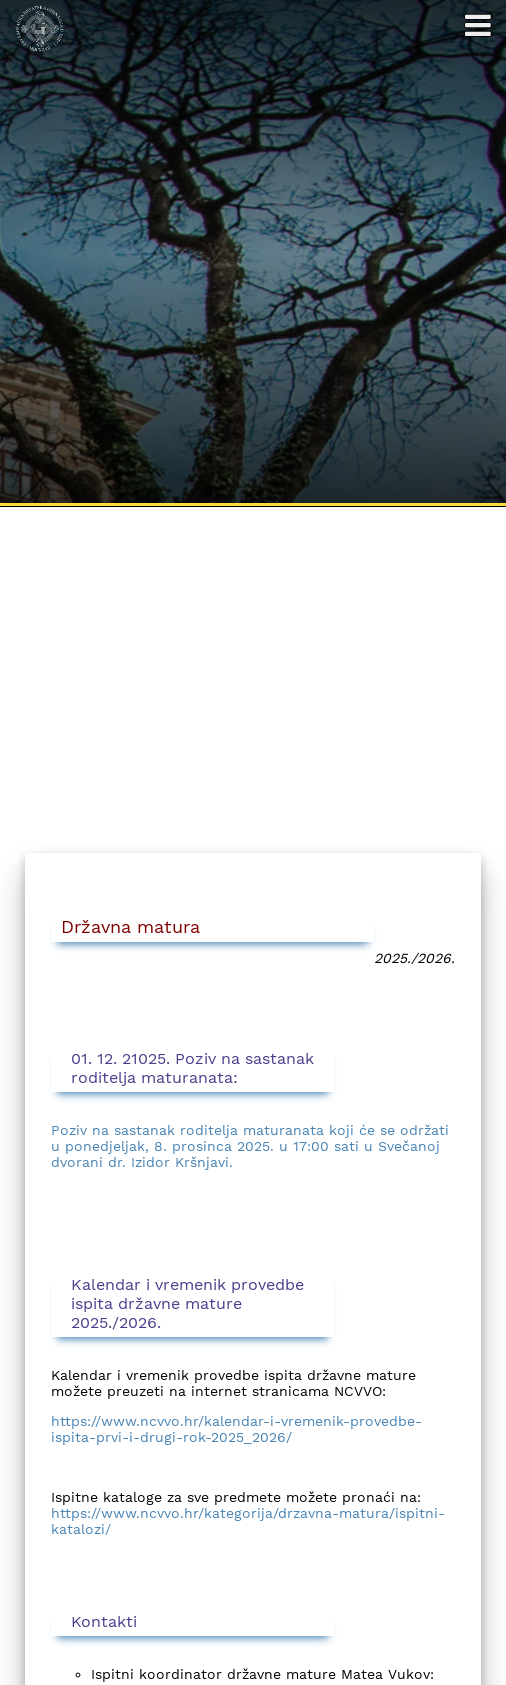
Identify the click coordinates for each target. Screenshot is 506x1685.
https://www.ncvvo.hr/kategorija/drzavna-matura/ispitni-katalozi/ (248, 1521)
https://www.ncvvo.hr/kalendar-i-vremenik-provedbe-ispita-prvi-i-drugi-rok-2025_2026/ (236, 1429)
